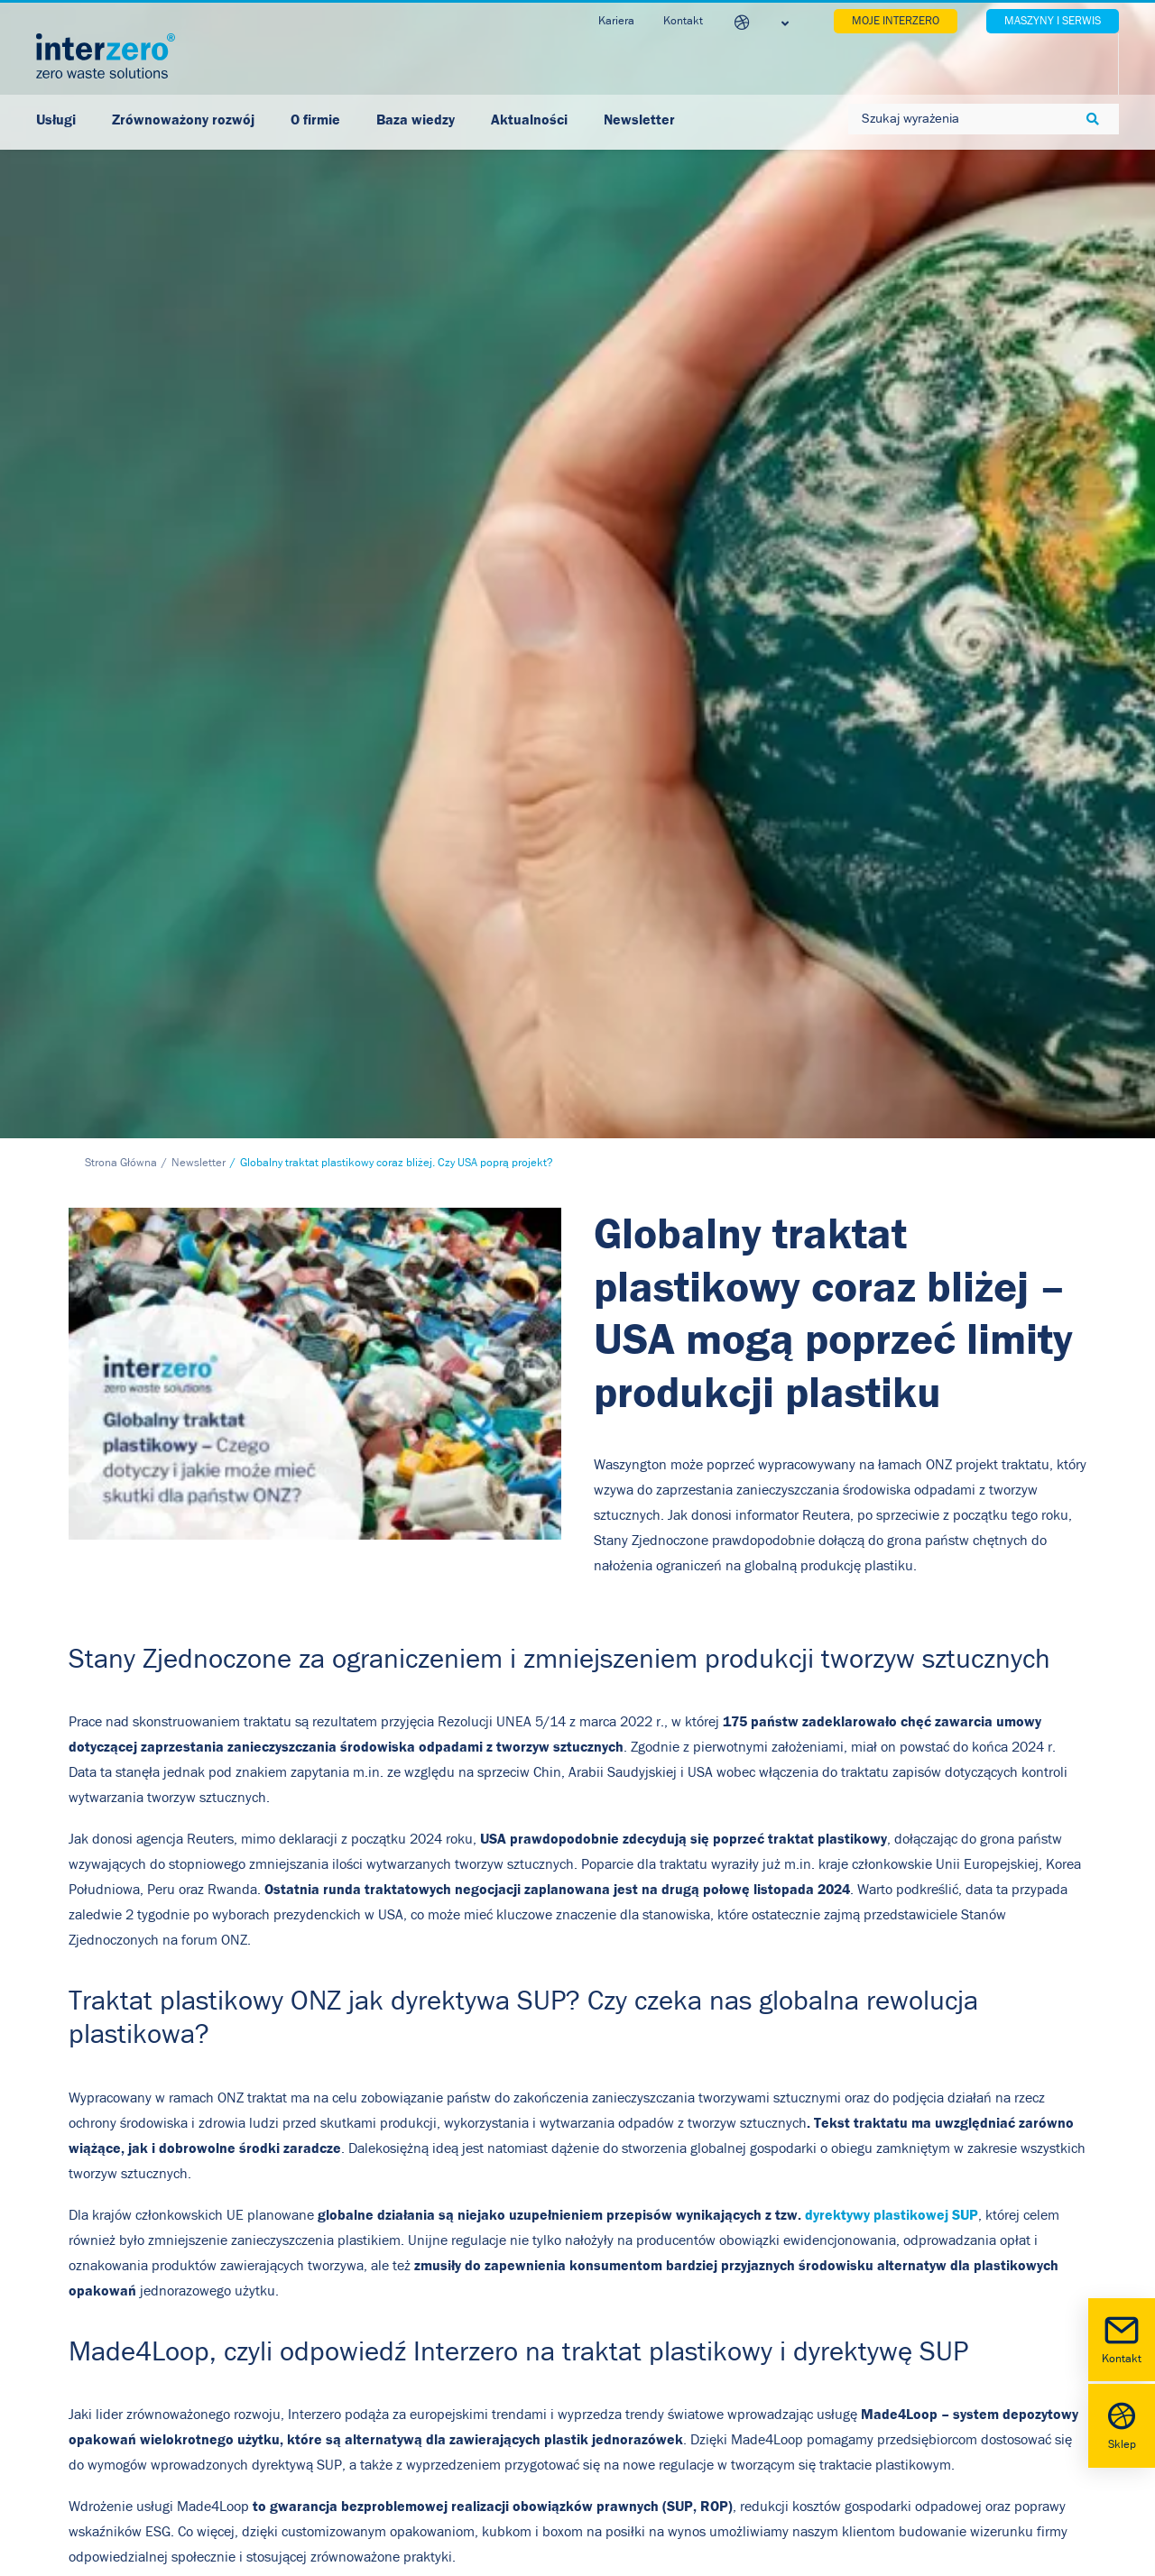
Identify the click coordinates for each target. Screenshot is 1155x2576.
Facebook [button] (839, 2231)
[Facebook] (532, 1998)
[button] (789, 2233)
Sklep (1121, 2424)
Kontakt (1121, 2338)
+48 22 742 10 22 (186, 2369)
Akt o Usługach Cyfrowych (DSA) (536, 2434)
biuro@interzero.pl (201, 2394)
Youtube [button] (835, 2293)
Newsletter (198, 450)
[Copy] (623, 1998)
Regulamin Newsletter (509, 2393)
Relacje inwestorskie (502, 2351)
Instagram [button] (840, 2322)
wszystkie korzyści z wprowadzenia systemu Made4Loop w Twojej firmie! (332, 1886)
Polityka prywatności (502, 2227)
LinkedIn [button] (837, 2262)
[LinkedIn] (577, 1998)
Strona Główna (121, 450)
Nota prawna (479, 2310)
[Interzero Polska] (105, 55)
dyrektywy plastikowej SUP (891, 1502)
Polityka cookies (488, 2268)
